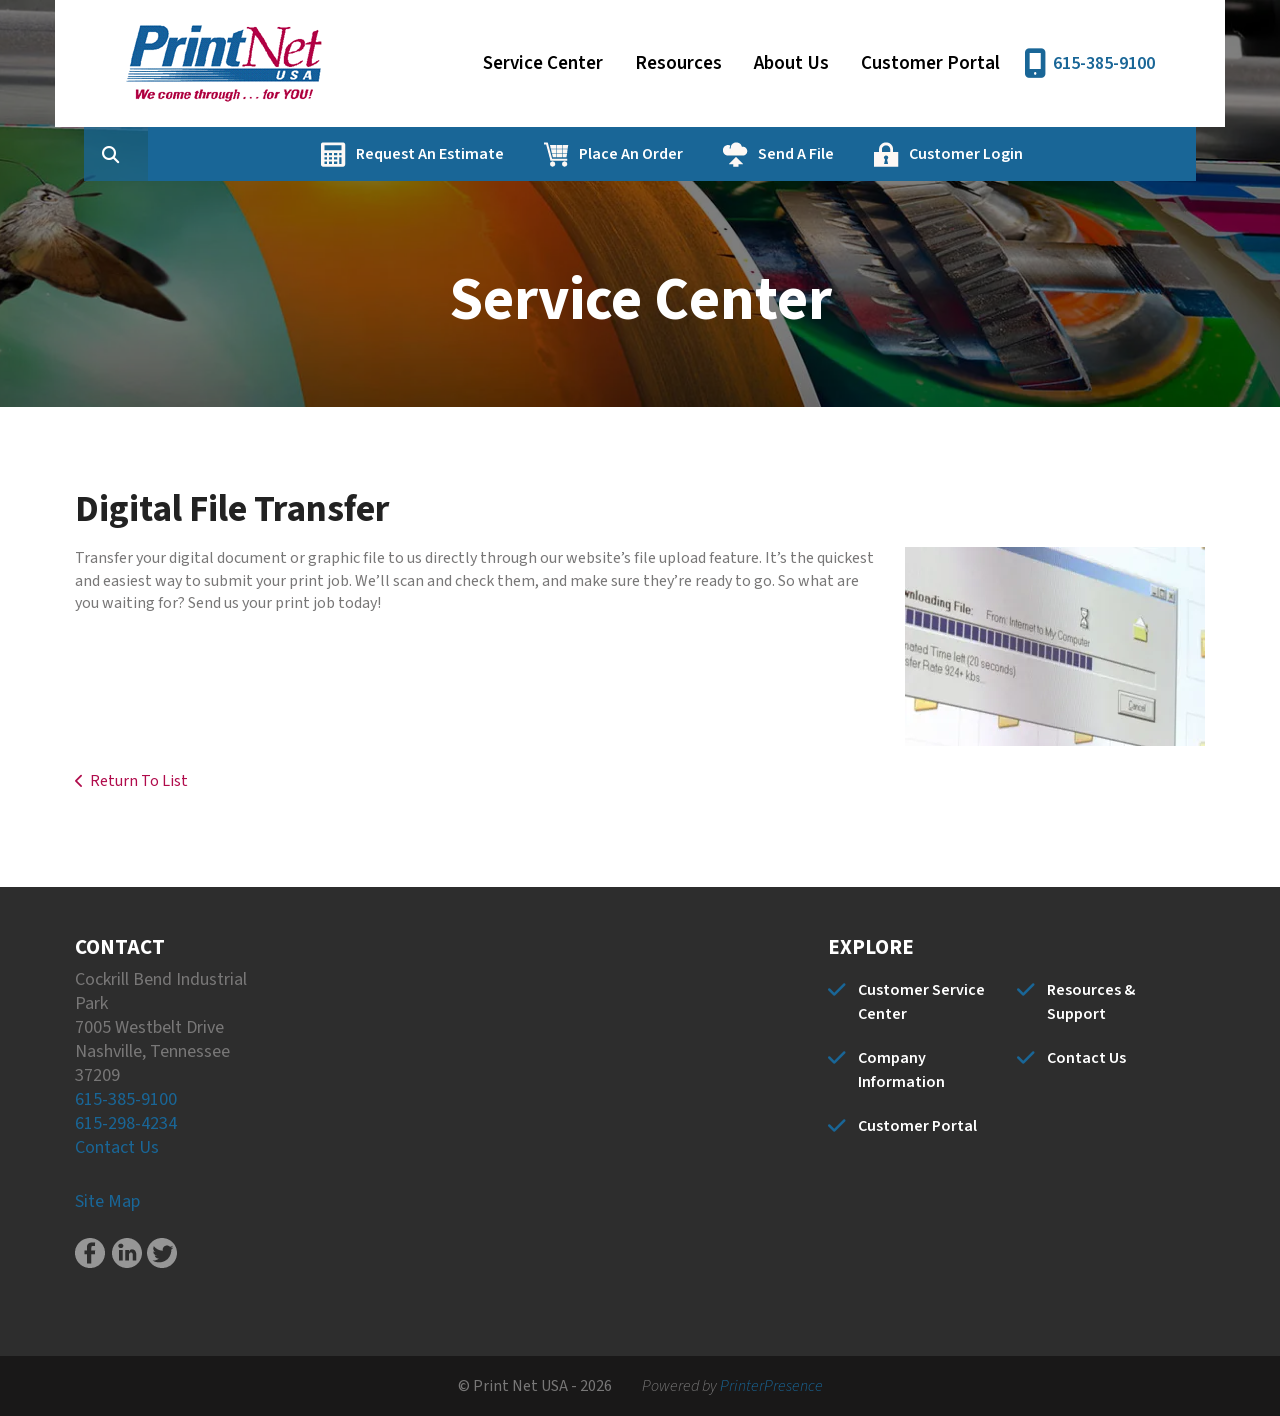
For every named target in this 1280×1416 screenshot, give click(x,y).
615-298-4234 (126, 1123)
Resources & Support (1091, 1002)
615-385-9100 (1104, 63)
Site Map (107, 1201)
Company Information (901, 1070)
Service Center (543, 63)
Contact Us (117, 1147)
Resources (678, 63)
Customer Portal (930, 63)
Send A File (891, 154)
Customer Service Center (921, 1002)
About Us (791, 63)
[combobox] (239, 154)
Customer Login (1061, 154)
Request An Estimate (525, 154)
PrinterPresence (771, 1386)
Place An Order (726, 154)
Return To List (139, 781)
